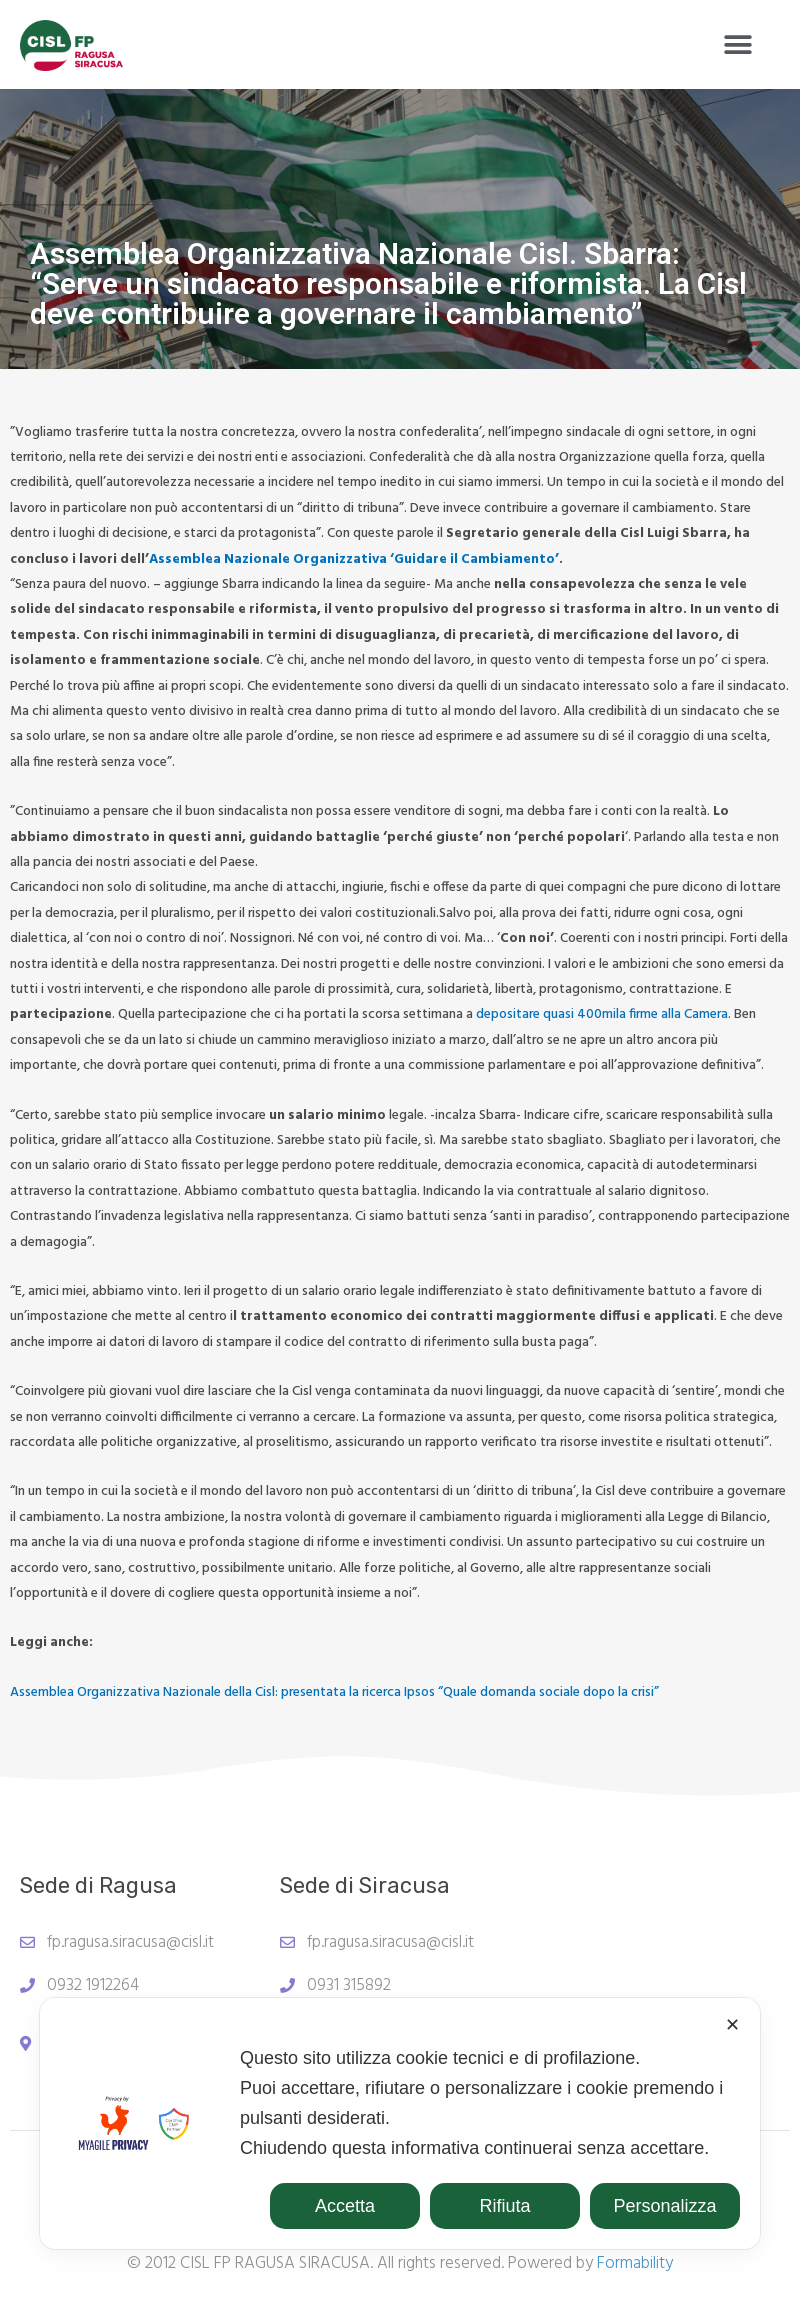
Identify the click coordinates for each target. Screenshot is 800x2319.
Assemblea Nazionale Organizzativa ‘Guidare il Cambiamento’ (354, 559)
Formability (635, 2263)
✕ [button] (732, 2025)
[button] (737, 45)
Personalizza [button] (664, 2206)
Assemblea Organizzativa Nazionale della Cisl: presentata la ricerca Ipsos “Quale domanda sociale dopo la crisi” (334, 1692)
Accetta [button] (345, 2206)
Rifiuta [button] (504, 2206)
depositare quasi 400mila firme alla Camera (602, 1014)
